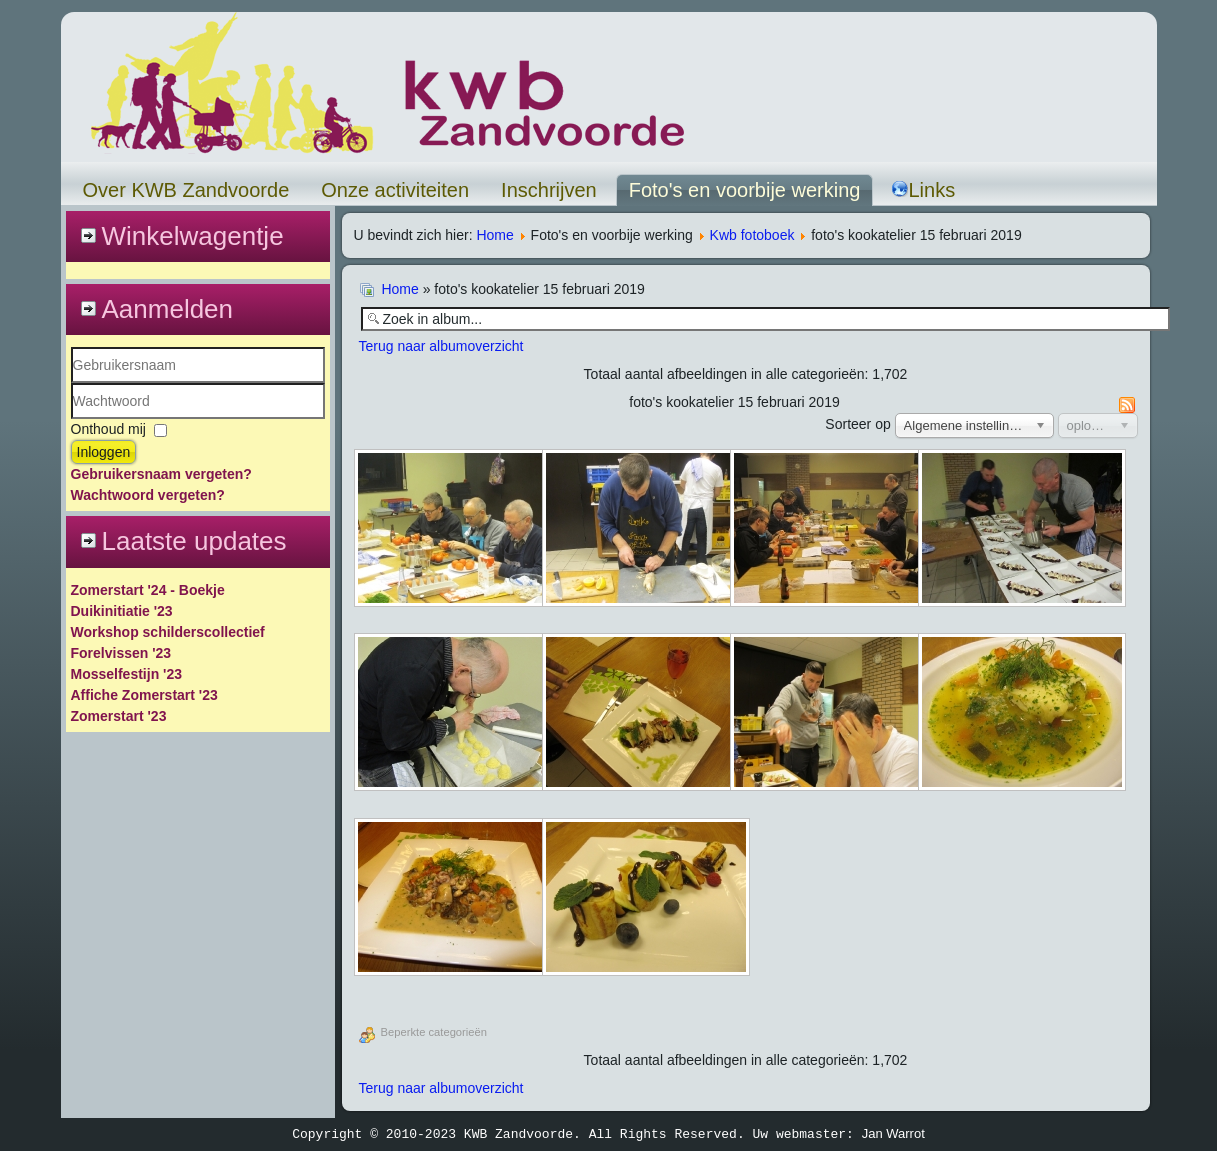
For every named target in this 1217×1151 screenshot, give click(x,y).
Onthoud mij (108, 429)
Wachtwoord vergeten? (148, 495)
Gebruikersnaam (71, 383)
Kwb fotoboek (752, 235)
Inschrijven (549, 190)
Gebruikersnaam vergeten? (161, 474)
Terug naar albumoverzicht (441, 346)
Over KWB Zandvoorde (186, 190)
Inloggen (104, 452)
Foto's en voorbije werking (745, 190)
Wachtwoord (71, 419)
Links (923, 190)
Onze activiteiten (395, 190)
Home (494, 235)
